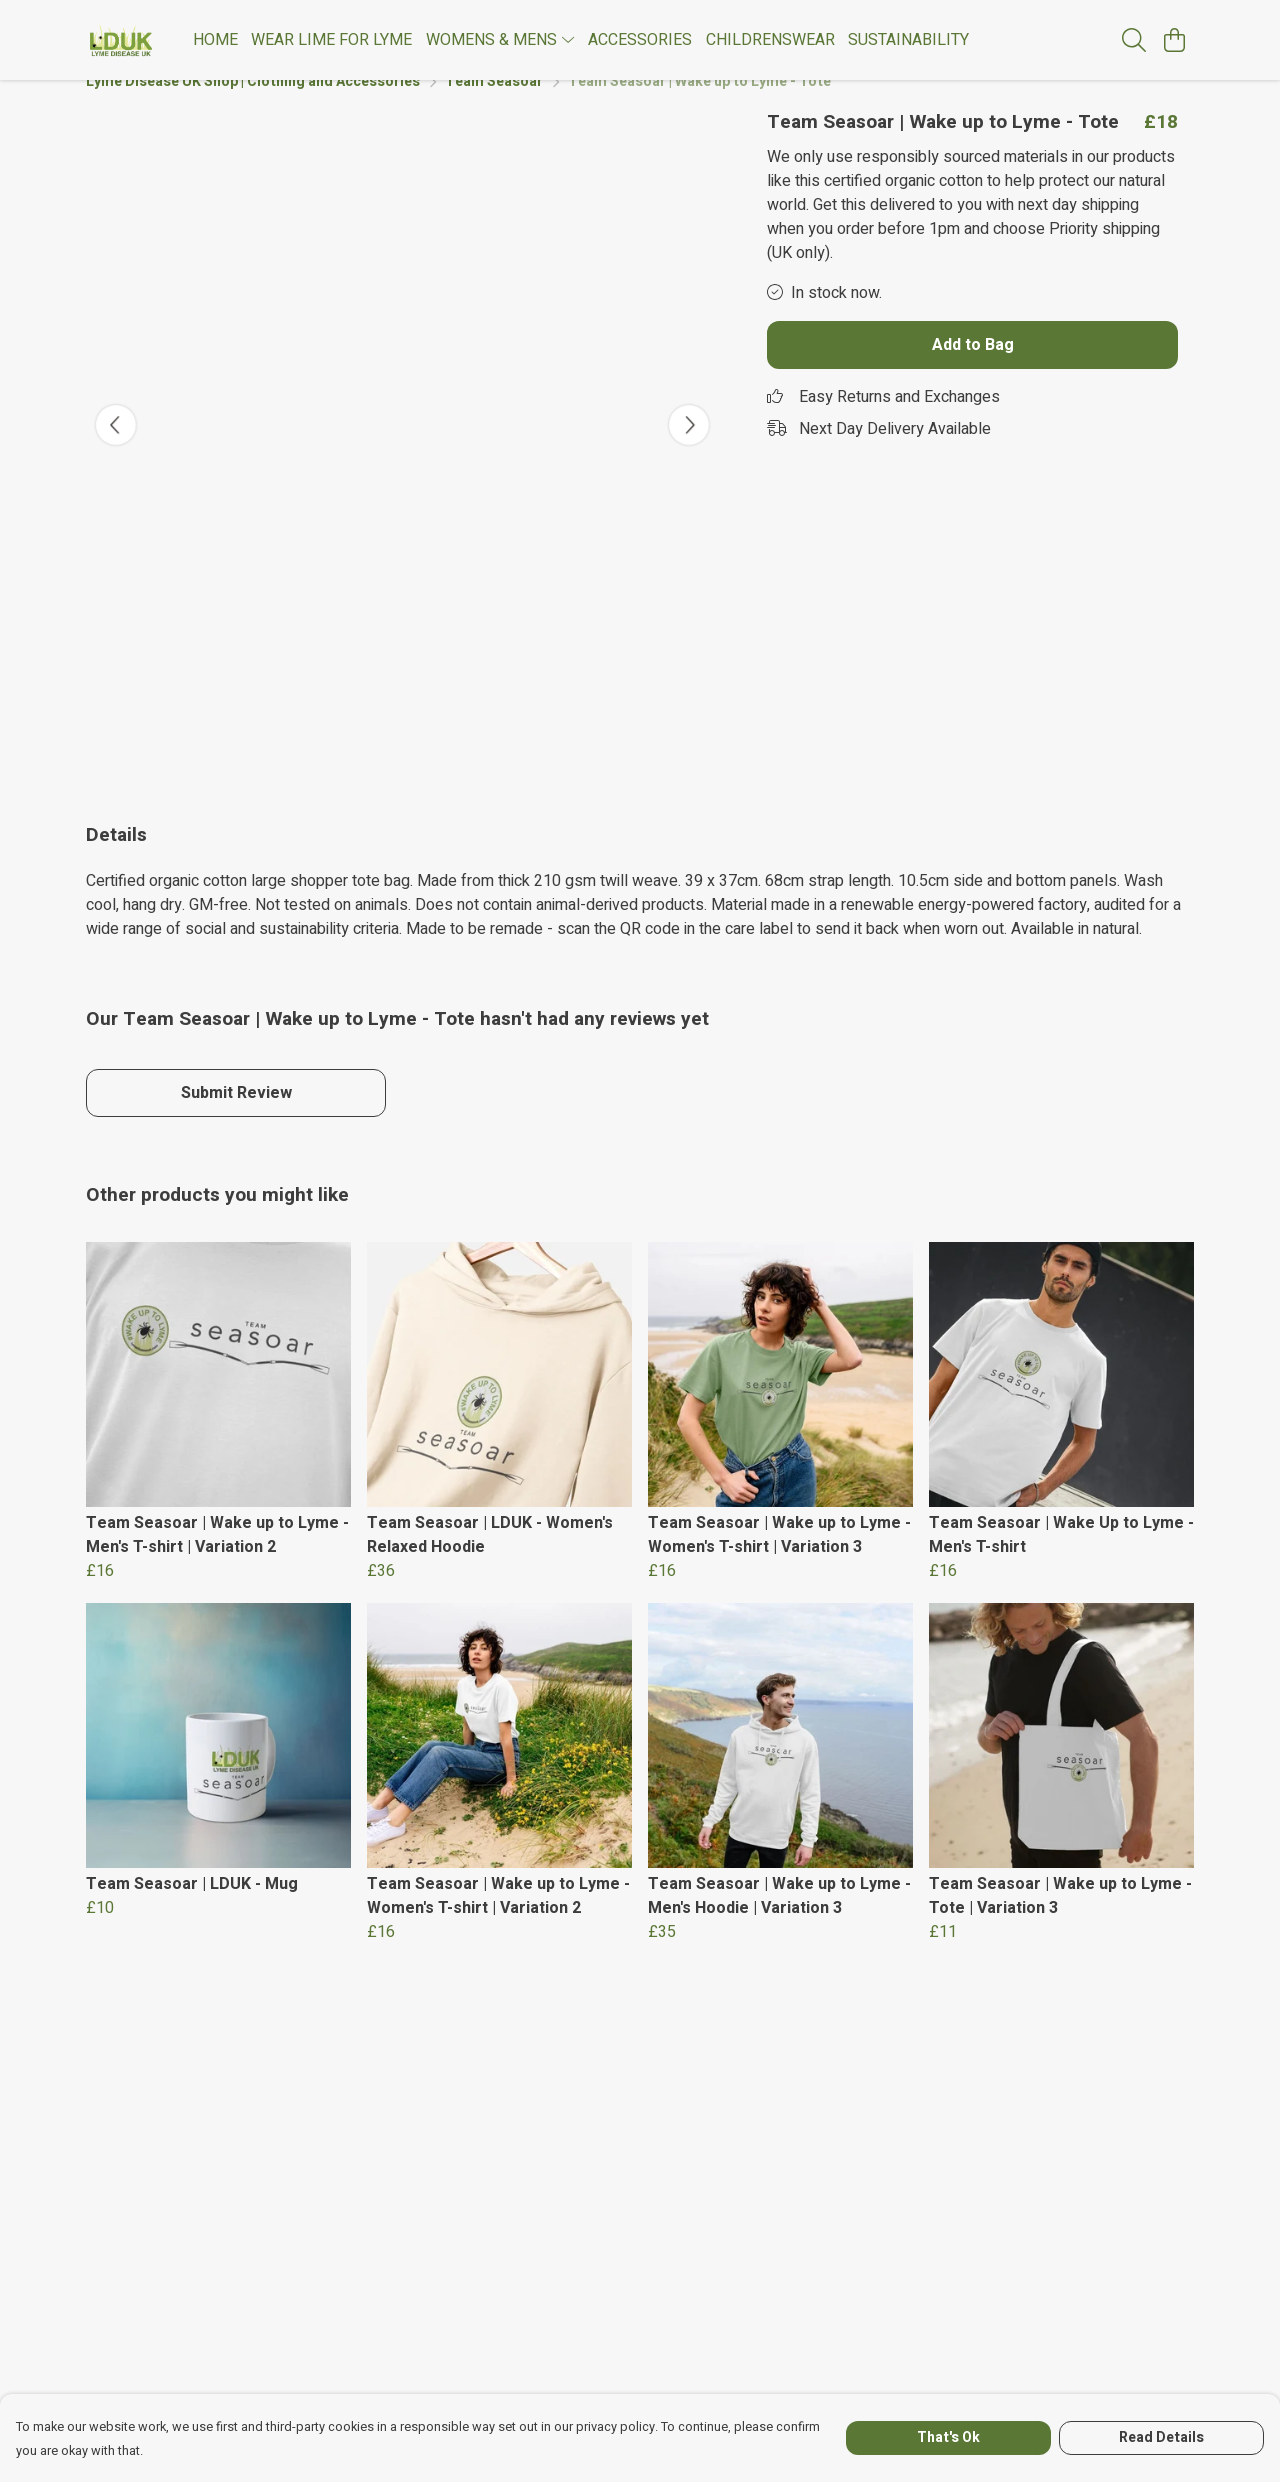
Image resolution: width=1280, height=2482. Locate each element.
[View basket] (1174, 40)
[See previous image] (116, 449)
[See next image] (689, 449)
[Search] (1134, 40)
